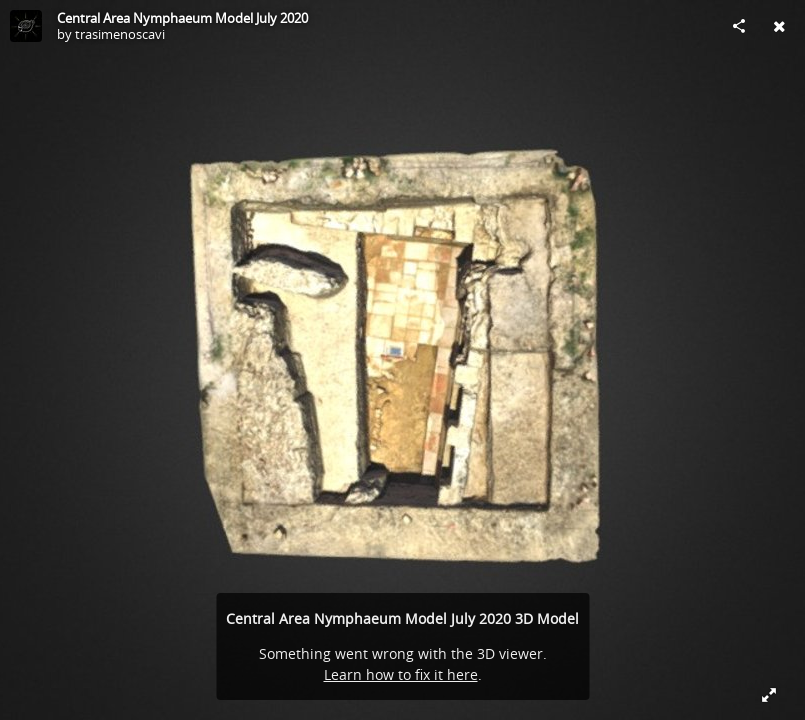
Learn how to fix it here (401, 674)
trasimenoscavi (120, 34)
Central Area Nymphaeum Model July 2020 (182, 18)
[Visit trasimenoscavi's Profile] (26, 26)
